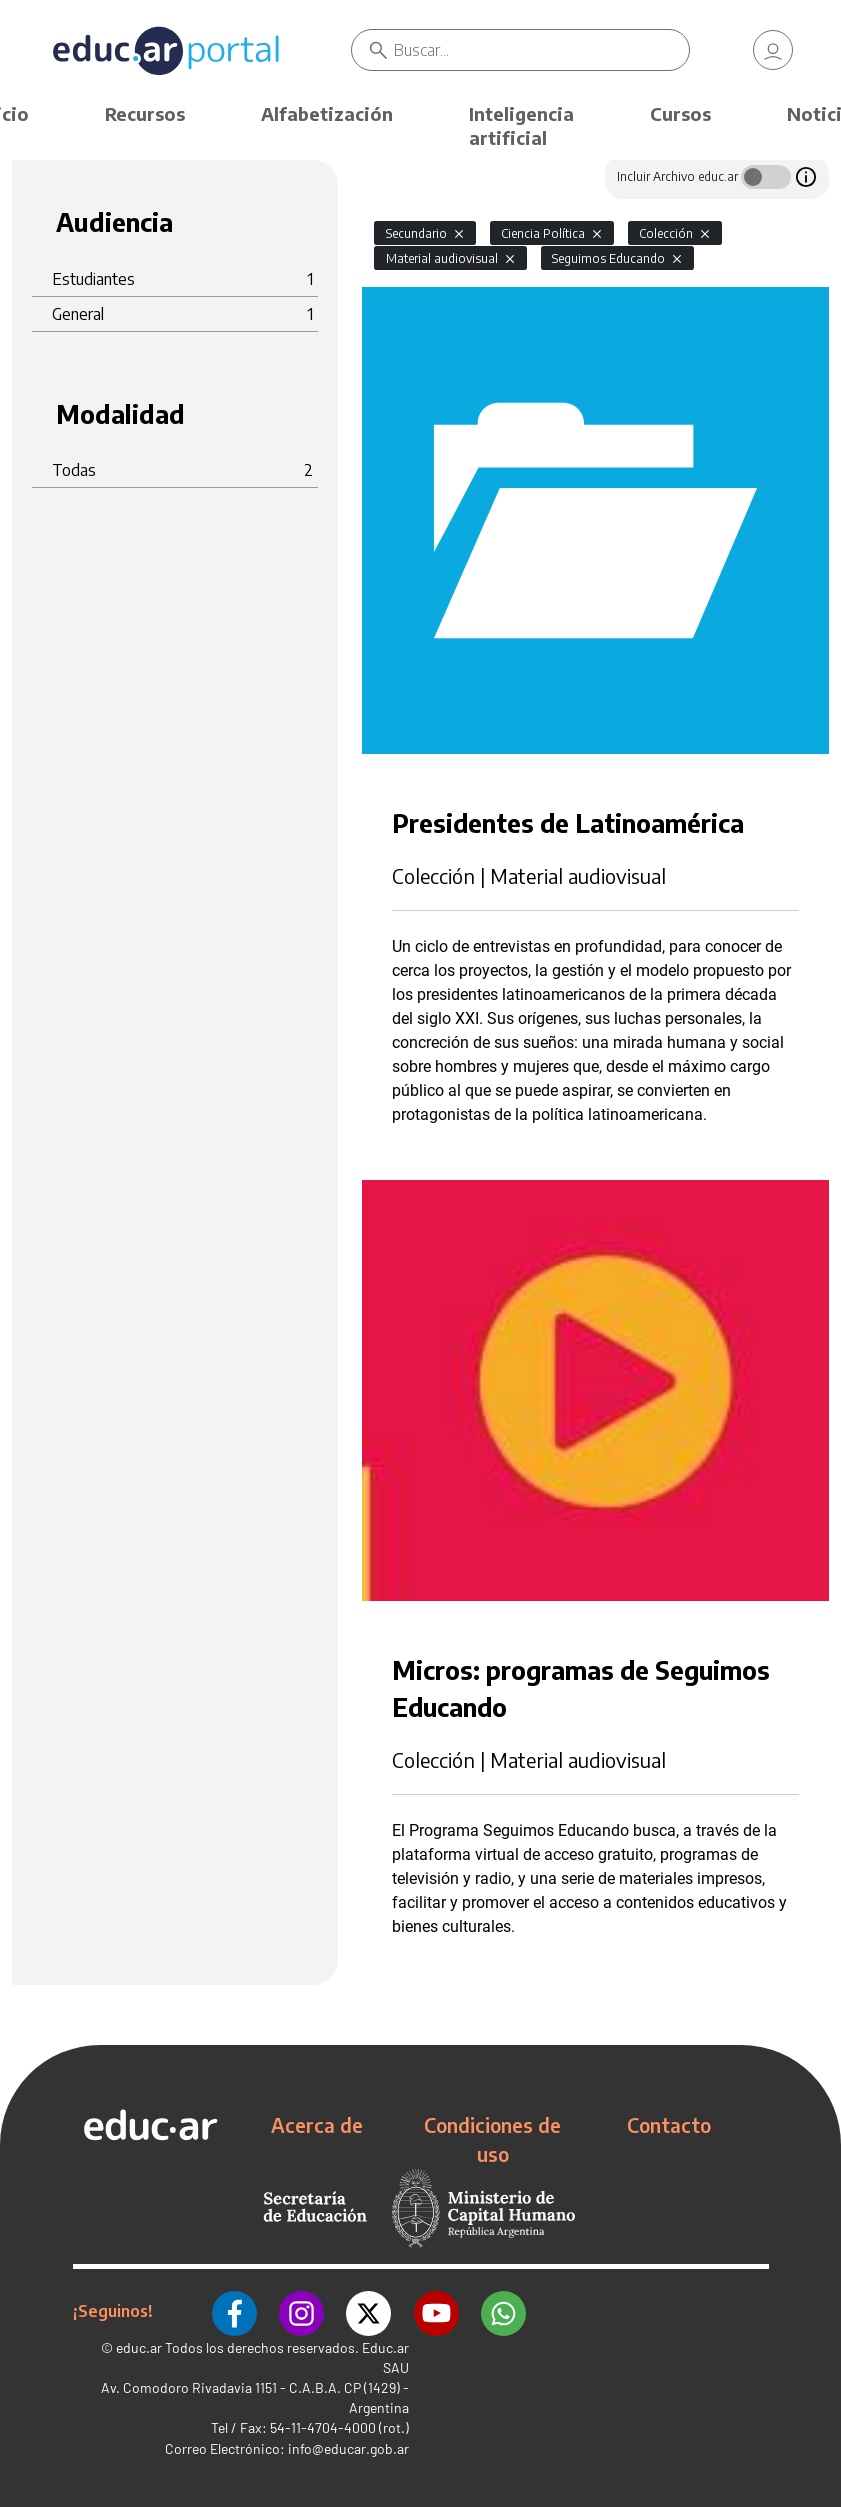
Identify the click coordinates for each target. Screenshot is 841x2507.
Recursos (145, 113)
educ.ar (139, 2345)
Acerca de (317, 2125)
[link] (773, 50)
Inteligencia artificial (521, 125)
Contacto (669, 2125)
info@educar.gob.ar (348, 2446)
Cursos (680, 113)
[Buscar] (541, 50)
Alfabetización (327, 113)
